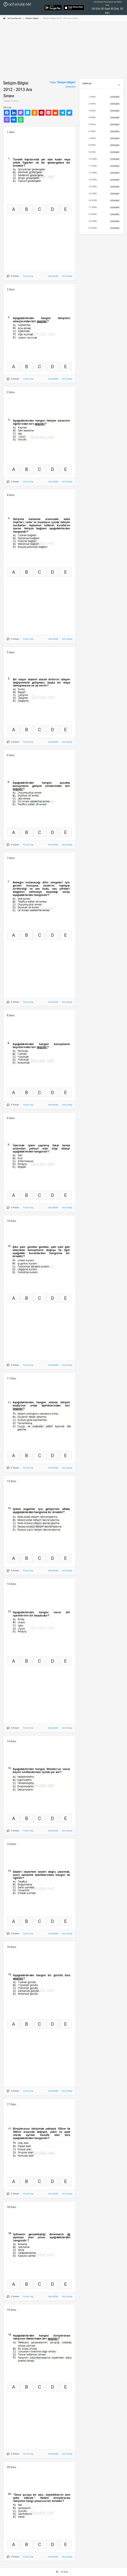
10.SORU (104, 159)
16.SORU (104, 200)
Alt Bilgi (62, 2572)
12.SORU (104, 173)
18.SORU (104, 214)
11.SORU (104, 166)
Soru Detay (67, 276)
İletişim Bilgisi (32, 18)
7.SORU (104, 138)
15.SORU (104, 193)
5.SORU (104, 124)
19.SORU (104, 221)
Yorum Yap (28, 276)
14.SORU (104, 186)
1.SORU (104, 97)
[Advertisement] (63, 47)
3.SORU (104, 111)
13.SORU (104, 180)
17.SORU (104, 207)
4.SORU (104, 117)
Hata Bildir (53, 276)
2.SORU (104, 104)
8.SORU (104, 145)
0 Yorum (13, 276)
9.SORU (104, 152)
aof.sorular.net (12, 18)
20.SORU (104, 228)
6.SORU (104, 131)
